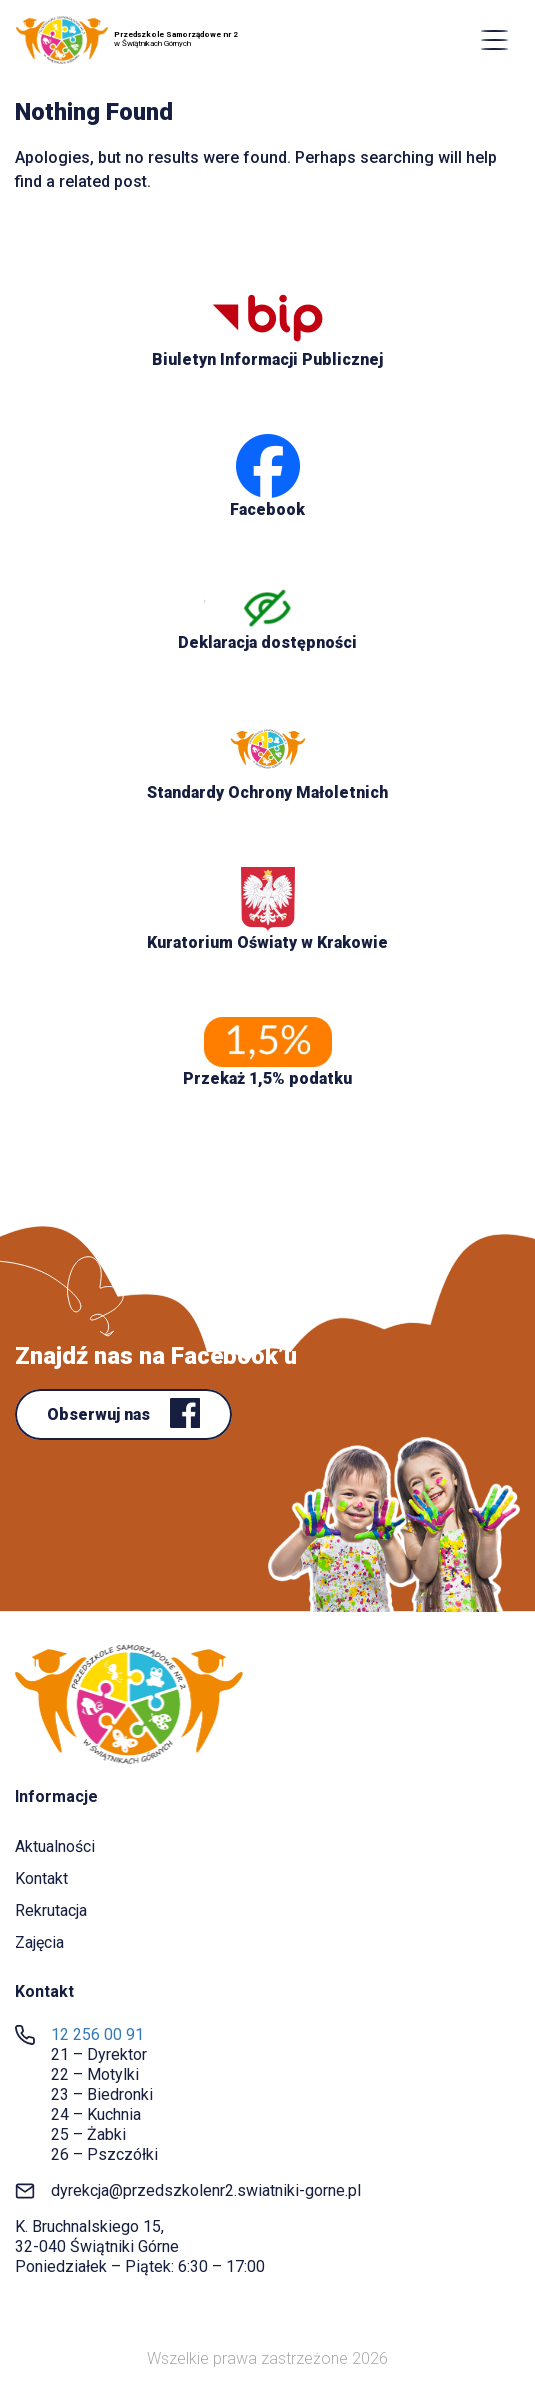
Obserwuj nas (100, 1414)
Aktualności (55, 1846)
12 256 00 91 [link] (97, 2034)
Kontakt (41, 1878)
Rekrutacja (51, 1910)
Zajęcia (39, 1942)
